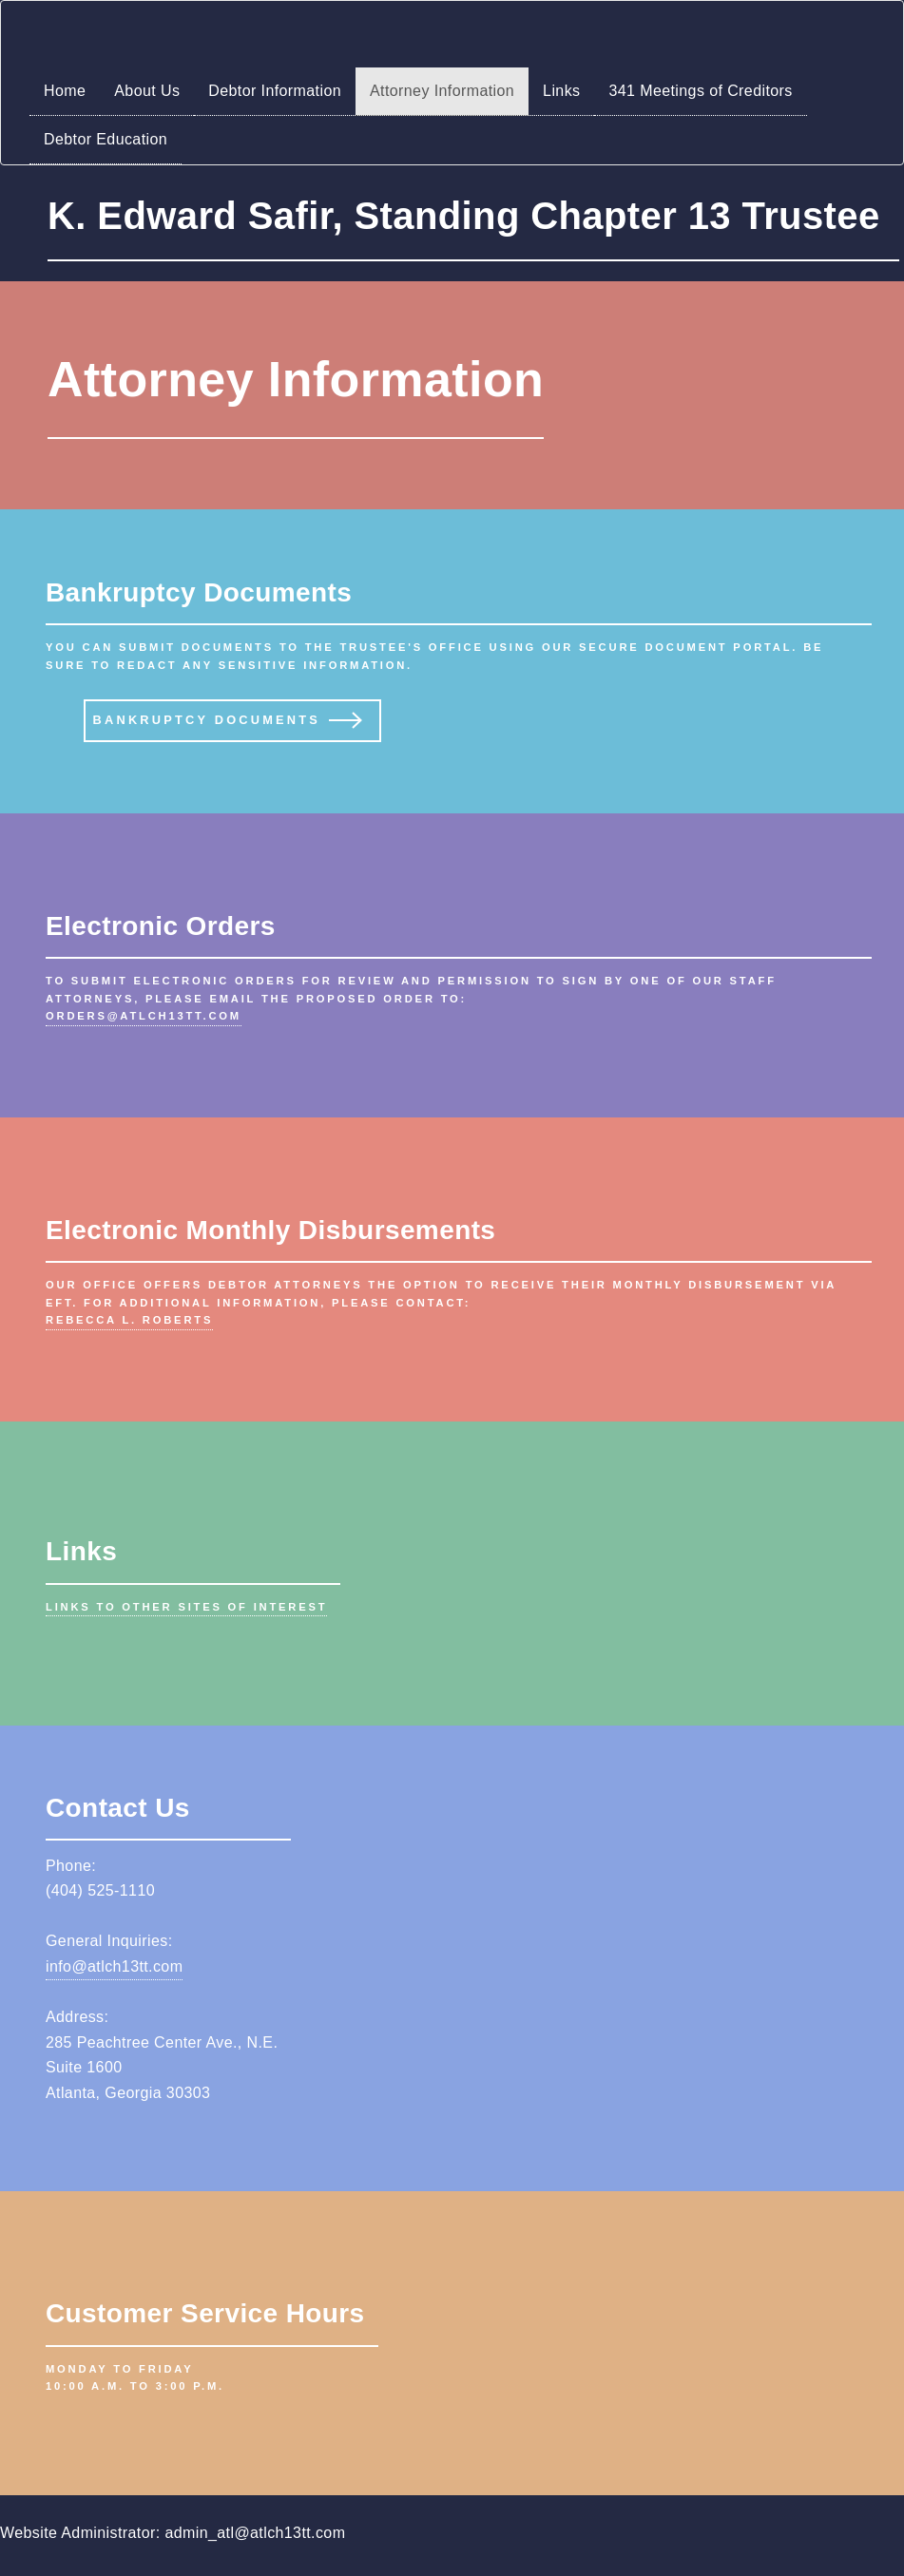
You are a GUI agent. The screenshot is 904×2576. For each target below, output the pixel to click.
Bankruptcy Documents (206, 720)
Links (561, 91)
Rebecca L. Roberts (129, 1320)
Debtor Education (105, 139)
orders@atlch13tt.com (143, 1015)
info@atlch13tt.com (114, 1966)
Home (65, 91)
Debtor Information (274, 91)
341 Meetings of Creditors (700, 91)
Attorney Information (442, 91)
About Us (147, 91)
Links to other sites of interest (186, 1606)
